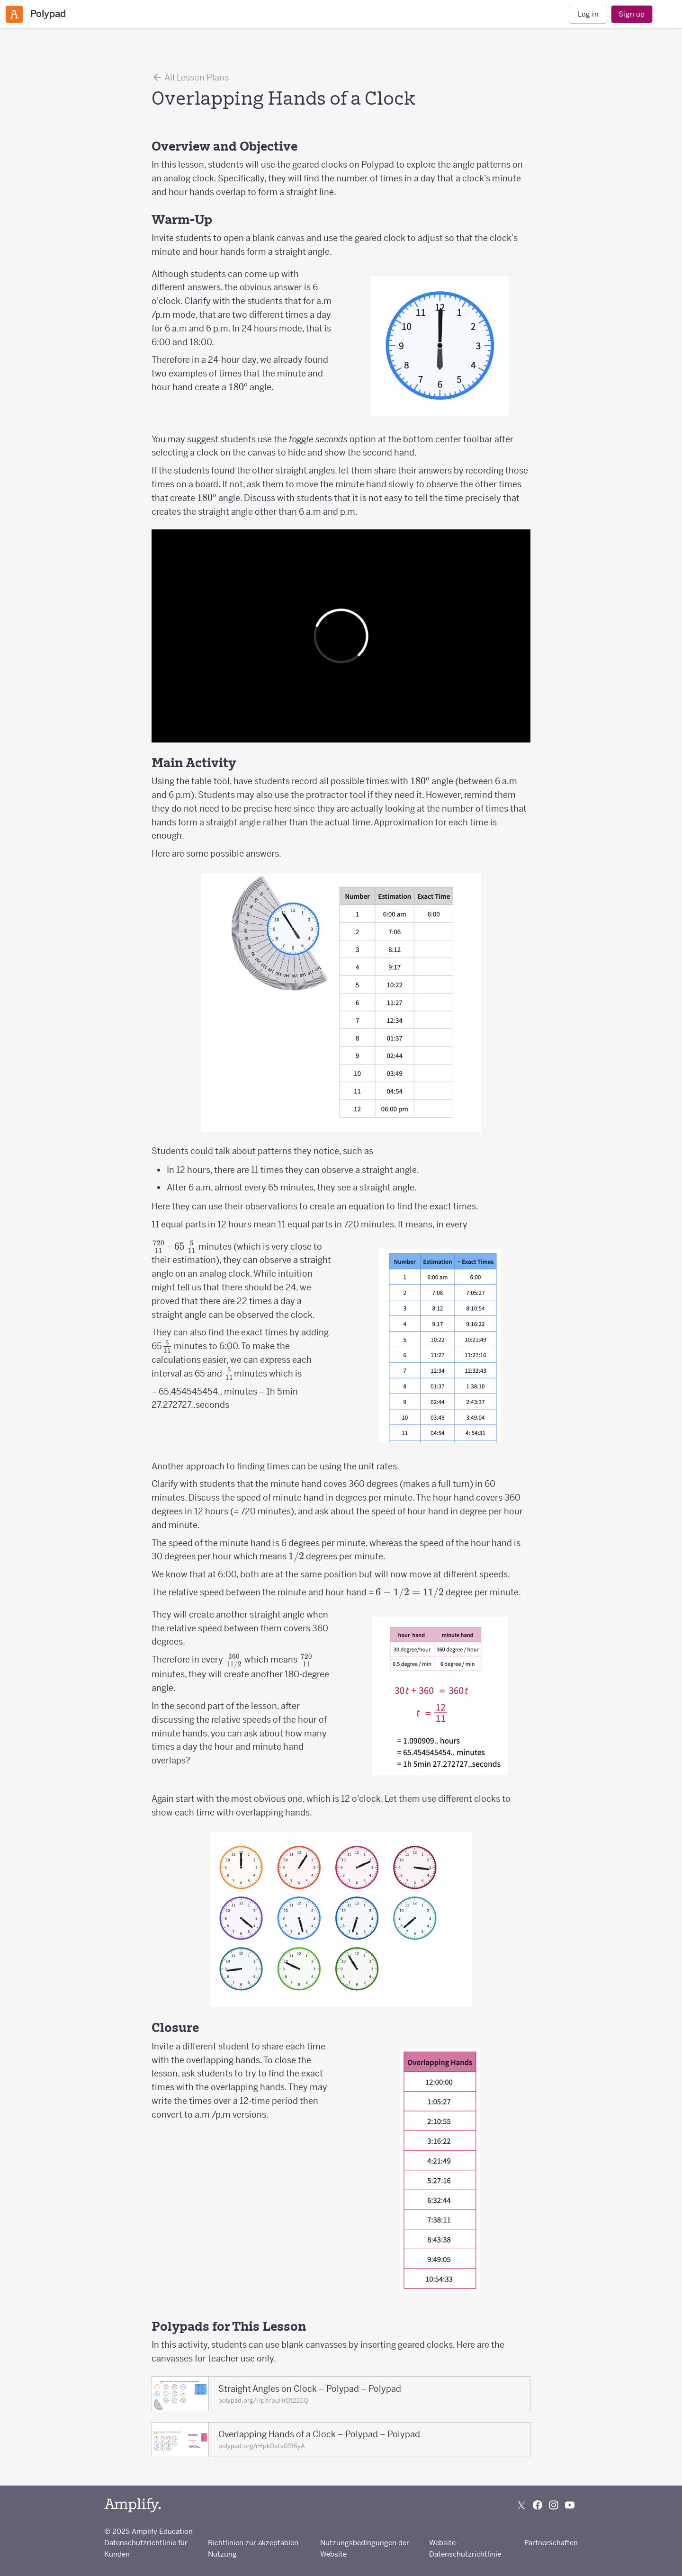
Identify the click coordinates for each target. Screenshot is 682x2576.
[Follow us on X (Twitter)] (521, 2505)
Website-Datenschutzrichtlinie (465, 2548)
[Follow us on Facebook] (537, 2505)
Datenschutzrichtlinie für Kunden (146, 2548)
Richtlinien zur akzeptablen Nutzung (253, 2548)
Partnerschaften (551, 2542)
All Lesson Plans (190, 77)
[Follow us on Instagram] (554, 2505)
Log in (588, 13)
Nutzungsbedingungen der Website (364, 2548)
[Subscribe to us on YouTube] (570, 2505)
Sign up (632, 13)
